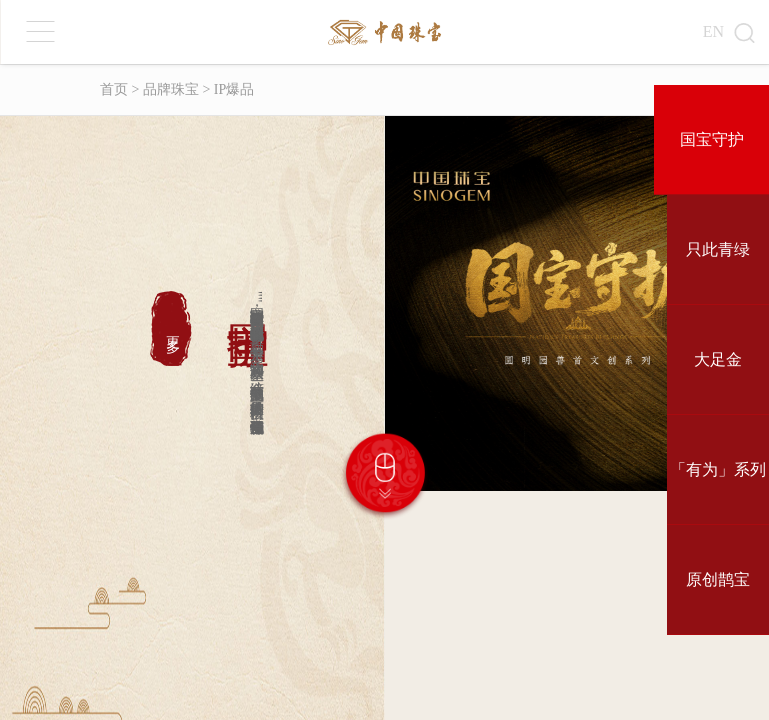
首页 (114, 89)
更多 (172, 329)
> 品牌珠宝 (163, 89)
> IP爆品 (226, 89)
